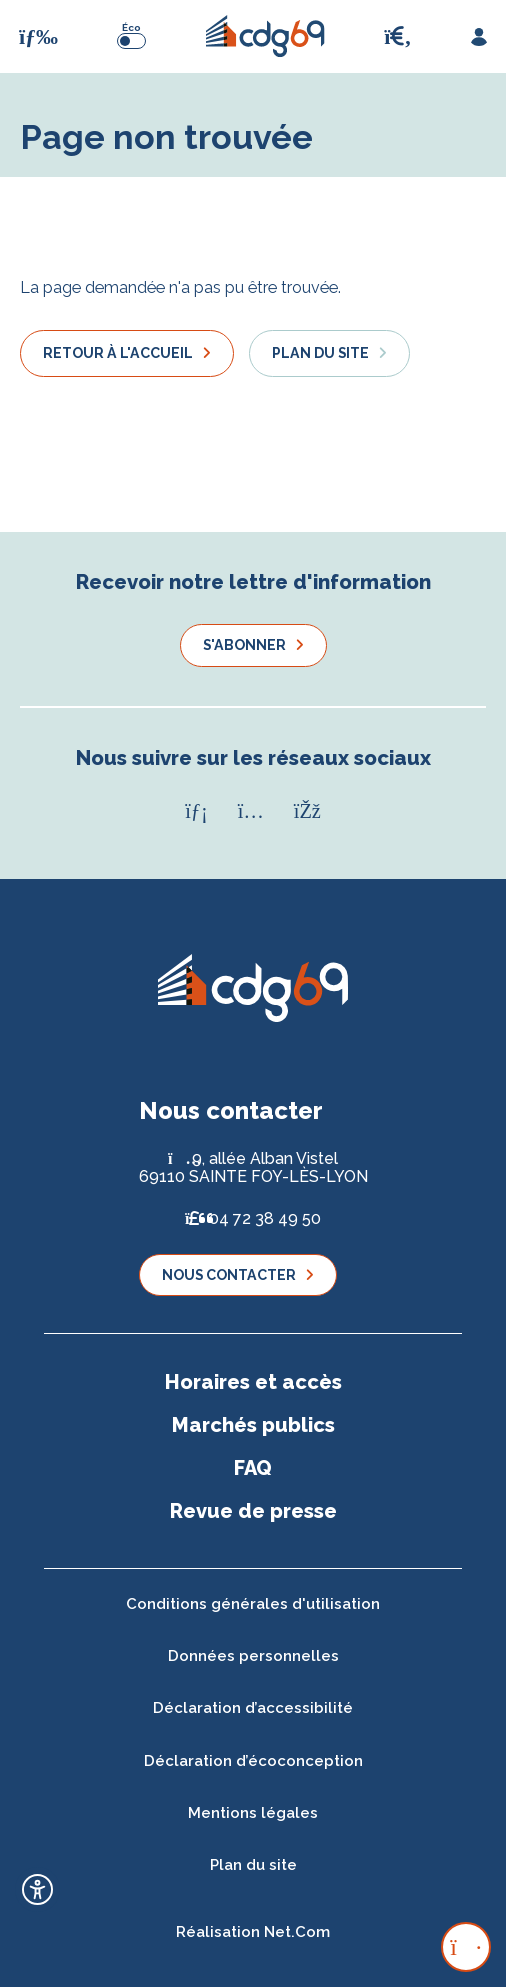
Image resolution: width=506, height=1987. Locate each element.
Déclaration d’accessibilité (253, 1708)
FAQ (253, 1468)
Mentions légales (253, 1813)
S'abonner (244, 645)
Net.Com (297, 1932)
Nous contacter (229, 1275)
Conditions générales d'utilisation (253, 1604)
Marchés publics (253, 1425)
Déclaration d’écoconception (253, 1761)
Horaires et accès (253, 1382)
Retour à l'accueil (118, 353)
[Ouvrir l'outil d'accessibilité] (37, 1889)
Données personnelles (253, 1656)
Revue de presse (253, 1511)
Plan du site (320, 353)
